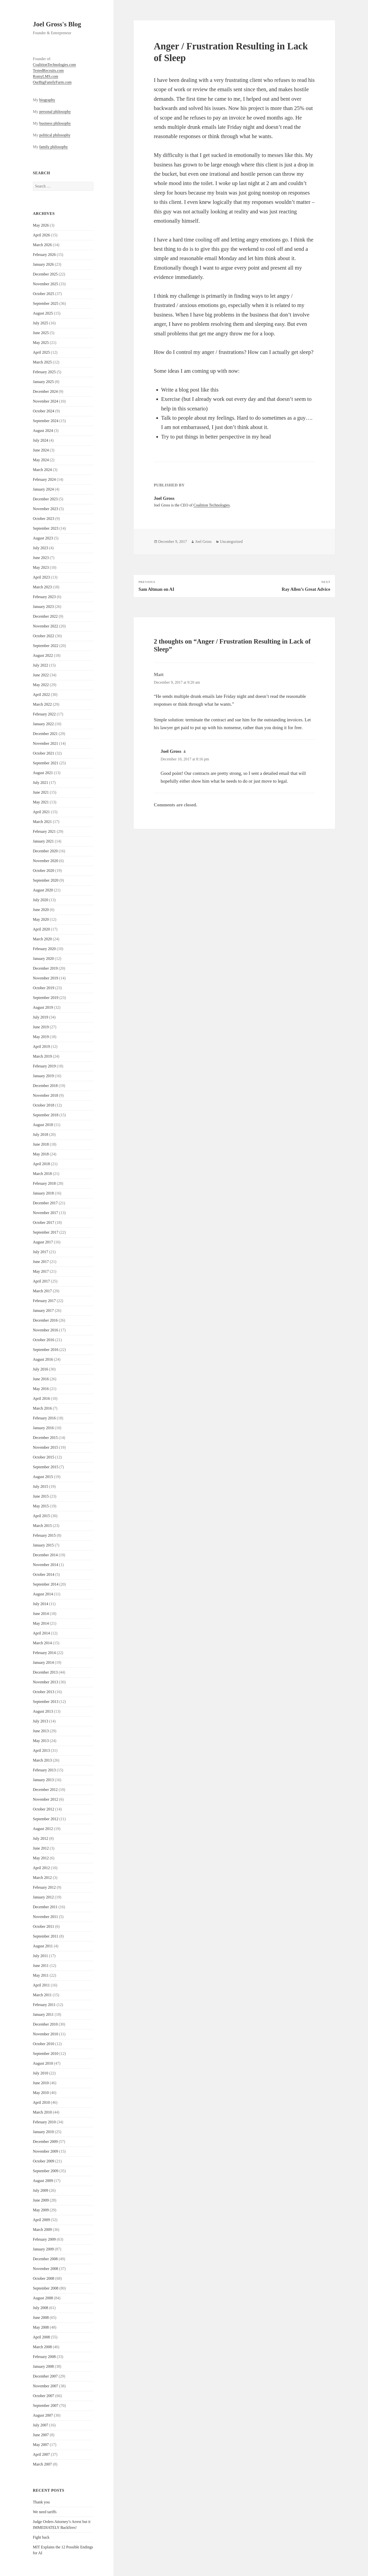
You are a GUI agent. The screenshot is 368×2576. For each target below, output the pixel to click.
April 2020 (41, 929)
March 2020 (42, 939)
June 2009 (41, 2200)
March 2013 (42, 1760)
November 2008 (45, 2269)
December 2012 (45, 1789)
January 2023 (43, 606)
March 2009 (42, 2229)
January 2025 (43, 382)
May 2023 (41, 567)
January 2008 (43, 2366)
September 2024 (45, 421)
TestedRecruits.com (48, 70)
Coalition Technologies (211, 505)
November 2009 (45, 2151)
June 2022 (41, 675)
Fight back (41, 2537)
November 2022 (45, 626)
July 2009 (40, 2190)
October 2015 (43, 1457)
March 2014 (42, 1643)
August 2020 (43, 890)
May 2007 (41, 2445)
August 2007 (43, 2415)
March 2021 (42, 822)
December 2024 (45, 391)
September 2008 (45, 2288)
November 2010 (45, 2034)
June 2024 (41, 450)
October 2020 (43, 870)
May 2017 (41, 1271)
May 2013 (41, 1741)
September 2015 (45, 1467)
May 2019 (41, 1037)
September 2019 (45, 998)
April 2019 (41, 1046)
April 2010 (41, 2102)
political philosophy (55, 135)
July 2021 (40, 782)
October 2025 (43, 294)
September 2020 (45, 880)
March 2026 (42, 245)
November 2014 (45, 1565)
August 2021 (43, 773)
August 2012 (43, 1829)
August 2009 (43, 2181)
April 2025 (41, 352)
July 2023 (40, 548)
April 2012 (41, 1868)
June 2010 (41, 2083)
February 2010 (44, 2122)
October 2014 (43, 1574)
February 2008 (44, 2357)
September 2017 (45, 1232)
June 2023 (41, 558)
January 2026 (43, 264)
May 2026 (41, 225)
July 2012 (40, 1838)
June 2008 (41, 2317)
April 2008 (41, 2337)
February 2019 (44, 1066)
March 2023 (42, 587)
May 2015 (41, 1506)
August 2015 (43, 1477)
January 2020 (43, 958)
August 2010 (43, 2063)
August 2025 (43, 313)
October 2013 (43, 1692)
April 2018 (41, 1164)
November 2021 (45, 743)
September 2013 (45, 1701)
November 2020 (45, 861)
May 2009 (41, 2210)
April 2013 (41, 1750)
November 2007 (45, 2386)
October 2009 (43, 2161)
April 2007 (41, 2454)
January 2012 (43, 1897)
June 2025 (41, 333)
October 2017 (43, 1222)
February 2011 (44, 2005)
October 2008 (43, 2278)
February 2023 (44, 597)
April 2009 (41, 2220)
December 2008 (45, 2259)
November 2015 (45, 1447)
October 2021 (43, 753)
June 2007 (41, 2435)
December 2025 (45, 274)
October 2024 (43, 411)
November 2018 (45, 1095)
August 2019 (43, 1007)
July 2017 (40, 1252)
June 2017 (41, 1262)
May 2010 (41, 2093)
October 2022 (43, 636)
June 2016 (41, 1379)
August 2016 (43, 1359)
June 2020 (41, 910)
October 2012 (43, 1809)
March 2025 (42, 362)
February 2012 (44, 1887)
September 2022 (45, 646)
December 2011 (45, 1907)
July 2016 (40, 1369)
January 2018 (43, 1193)
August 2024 (43, 430)
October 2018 (43, 1105)
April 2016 (41, 1398)
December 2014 (45, 1555)
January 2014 (43, 1662)
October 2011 (43, 1926)
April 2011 (41, 1985)
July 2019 (40, 1017)
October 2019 (43, 988)
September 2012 (45, 1819)
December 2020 (45, 851)
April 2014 (41, 1633)
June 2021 (41, 792)
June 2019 (41, 1027)
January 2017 (43, 1310)
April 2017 (41, 1281)
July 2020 (40, 900)
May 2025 (41, 342)
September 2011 (45, 1936)
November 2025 (45, 284)
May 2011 (41, 1975)
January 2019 (43, 1076)
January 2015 (43, 1545)
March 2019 (42, 1056)
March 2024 (42, 470)
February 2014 (44, 1653)
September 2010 (45, 2053)
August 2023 (43, 538)
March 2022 (42, 704)
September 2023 (45, 528)
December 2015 (45, 1438)
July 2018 (40, 1134)
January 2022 (43, 724)
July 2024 (40, 440)
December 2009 (45, 2141)
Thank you (41, 2502)
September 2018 (45, 1115)
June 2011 (41, 1965)
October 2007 (43, 2396)
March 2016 (42, 1408)
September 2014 (45, 1584)
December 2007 (45, 2376)
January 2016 (43, 1428)
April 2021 (41, 812)
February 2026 (44, 254)
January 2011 (43, 2014)
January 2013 (43, 1780)
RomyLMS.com (45, 76)
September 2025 (45, 303)
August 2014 (43, 1594)
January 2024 (43, 489)
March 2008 (42, 2347)
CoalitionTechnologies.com (54, 65)
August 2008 (43, 2298)
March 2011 (42, 1995)
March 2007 (42, 2464)
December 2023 (45, 499)
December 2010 (45, 2024)
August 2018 (43, 1125)
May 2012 (41, 1858)
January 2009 (43, 2249)
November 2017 (45, 1213)
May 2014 (41, 1623)
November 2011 (45, 1917)
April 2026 (41, 235)
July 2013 (40, 1721)
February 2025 (44, 372)
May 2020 (41, 919)
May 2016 (41, 1389)
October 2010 (43, 2044)
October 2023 (43, 518)
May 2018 (41, 1154)
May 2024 (41, 460)
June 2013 (41, 1731)
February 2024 (44, 479)
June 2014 (41, 1613)
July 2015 (40, 1486)
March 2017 (42, 1291)
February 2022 (44, 714)
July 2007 (40, 2425)
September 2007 (45, 2405)
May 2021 (41, 802)
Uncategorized (231, 541)
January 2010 (43, 2132)
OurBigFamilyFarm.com (52, 82)
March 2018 (42, 1174)
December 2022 (45, 616)
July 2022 (40, 665)
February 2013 (44, 1770)
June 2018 (41, 1144)
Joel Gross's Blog (57, 24)
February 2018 (44, 1183)
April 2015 (41, 1516)
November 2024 (45, 401)
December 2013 (45, 1672)
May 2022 (41, 685)
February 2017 (44, 1301)
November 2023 (45, 509)
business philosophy (55, 123)
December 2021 (45, 734)
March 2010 (42, 2112)
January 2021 (43, 841)
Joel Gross (203, 541)
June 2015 (41, 1496)
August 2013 (43, 1711)
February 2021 (44, 831)
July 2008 (40, 2308)
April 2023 (41, 577)
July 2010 (40, 2073)
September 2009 (45, 2171)
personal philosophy (55, 112)
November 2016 (45, 1330)
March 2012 (42, 1877)
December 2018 (45, 1086)
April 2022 (41, 694)
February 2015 (44, 1535)
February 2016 (44, 1418)
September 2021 (45, 763)
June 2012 (41, 1848)
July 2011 (40, 1956)
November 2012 (45, 1799)
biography (47, 100)
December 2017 (45, 1203)
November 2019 (45, 978)
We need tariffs (45, 2512)
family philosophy (53, 147)
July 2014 (40, 1604)
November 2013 (45, 1682)
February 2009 (44, 2239)
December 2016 (45, 1320)
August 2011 (43, 1946)
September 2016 (45, 1350)
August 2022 (43, 655)
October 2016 (43, 1340)
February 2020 (44, 949)
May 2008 (41, 2327)
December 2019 (45, 968)
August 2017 (43, 1242)
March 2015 (42, 1526)
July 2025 (40, 323)
